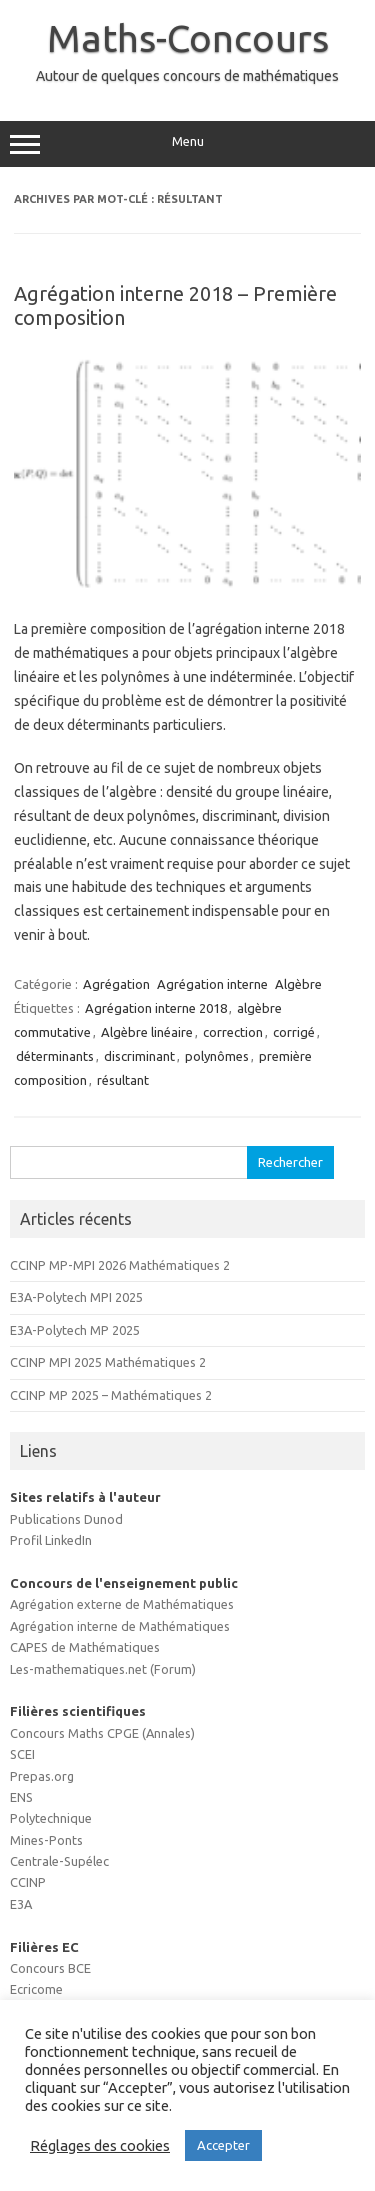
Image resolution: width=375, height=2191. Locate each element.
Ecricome (36, 1989)
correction (233, 1032)
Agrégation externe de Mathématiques (122, 1604)
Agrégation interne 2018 (156, 1008)
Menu (187, 144)
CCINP (28, 1882)
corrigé (294, 1032)
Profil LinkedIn (51, 1540)
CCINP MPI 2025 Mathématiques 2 (108, 1362)
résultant (123, 1080)
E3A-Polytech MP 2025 (75, 1330)
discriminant (139, 1056)
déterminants (55, 1056)
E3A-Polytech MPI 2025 (76, 1297)
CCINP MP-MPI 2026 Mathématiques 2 (120, 1265)
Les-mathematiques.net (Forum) (103, 1669)
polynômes (217, 1056)
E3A (21, 1904)
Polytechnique (51, 1818)
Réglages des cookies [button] (100, 2145)
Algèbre (298, 984)
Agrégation (116, 984)
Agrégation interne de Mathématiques (120, 1626)
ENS (21, 1797)
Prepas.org (42, 1776)
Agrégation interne (212, 984)
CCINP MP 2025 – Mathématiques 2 (111, 1395)
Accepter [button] (223, 2145)
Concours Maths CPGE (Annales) (102, 1733)
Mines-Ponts (46, 1840)
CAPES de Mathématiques (85, 1647)
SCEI (22, 1754)
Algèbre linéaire (147, 1032)
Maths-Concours (188, 38)
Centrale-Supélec (59, 1861)
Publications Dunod (66, 1519)
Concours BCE (50, 1968)
